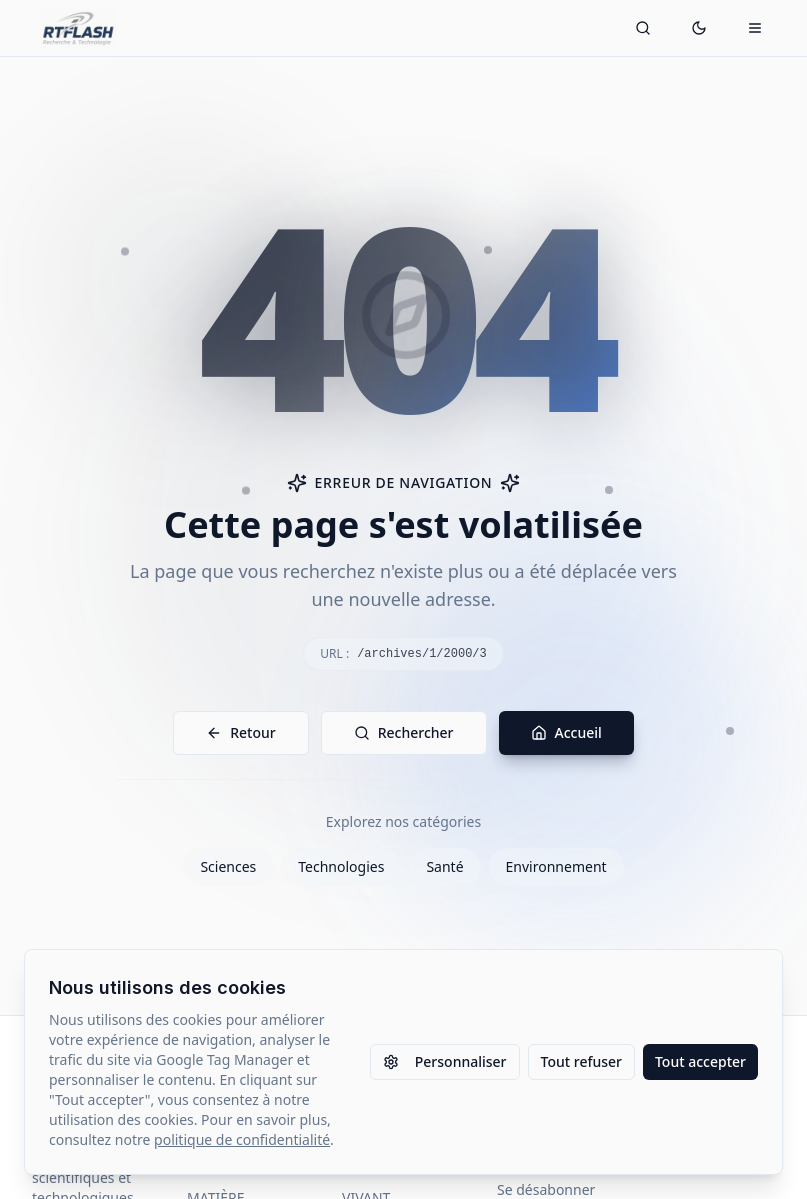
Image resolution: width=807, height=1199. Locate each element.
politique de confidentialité (242, 1139)
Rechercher (404, 732)
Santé (444, 866)
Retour (241, 732)
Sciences (228, 866)
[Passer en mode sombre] (699, 28)
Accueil (566, 732)
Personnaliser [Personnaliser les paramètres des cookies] (445, 1061)
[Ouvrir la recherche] (643, 28)
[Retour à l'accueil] (78, 28)
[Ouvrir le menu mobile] (755, 28)
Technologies (341, 866)
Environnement (556, 866)
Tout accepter (700, 1061)
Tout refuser (581, 1061)
